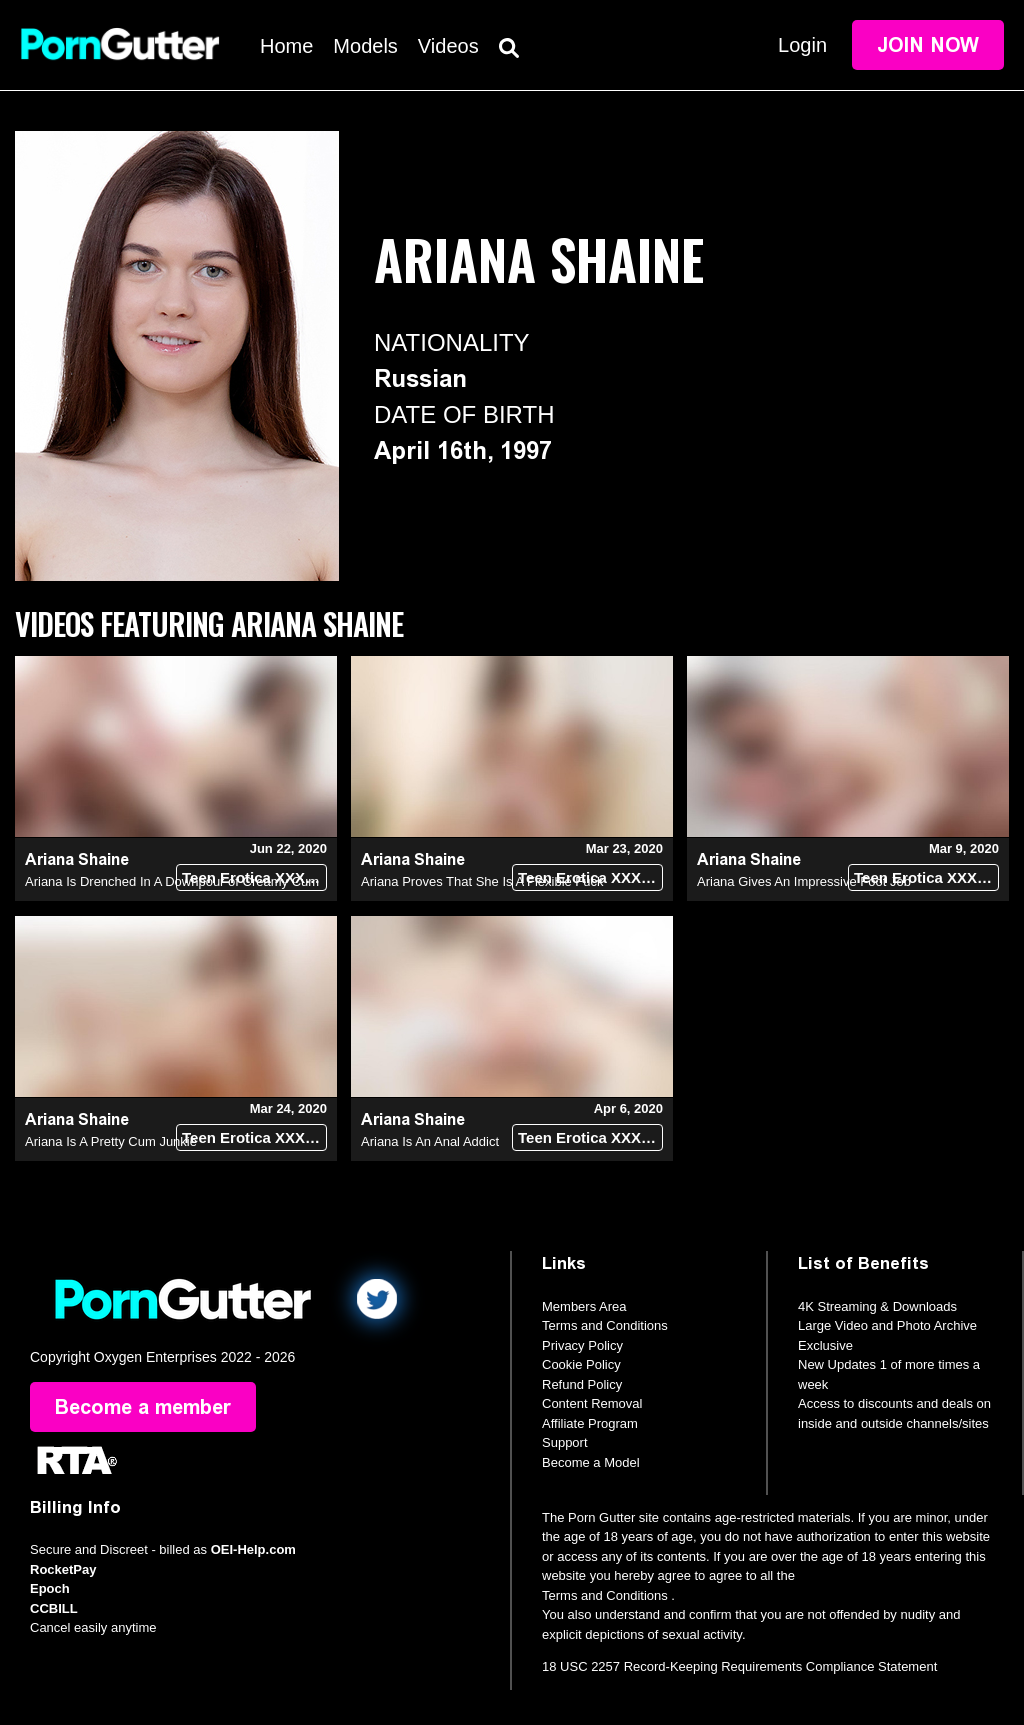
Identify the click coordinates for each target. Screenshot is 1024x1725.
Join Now (928, 45)
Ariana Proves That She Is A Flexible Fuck (482, 881)
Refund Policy (582, 1384)
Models (365, 46)
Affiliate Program (590, 1423)
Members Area (584, 1306)
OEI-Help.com (253, 1549)
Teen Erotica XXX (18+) (254, 877)
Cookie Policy (581, 1364)
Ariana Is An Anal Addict (430, 1141)
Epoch (50, 1588)
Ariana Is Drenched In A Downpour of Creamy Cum (172, 881)
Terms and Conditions (605, 1325)
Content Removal (592, 1403)
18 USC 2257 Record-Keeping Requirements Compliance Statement (739, 1666)
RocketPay (63, 1569)
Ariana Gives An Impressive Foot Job (804, 881)
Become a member (143, 1407)
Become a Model (591, 1462)
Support (565, 1442)
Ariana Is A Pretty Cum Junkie (111, 1141)
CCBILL (54, 1608)
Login (802, 45)
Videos (448, 46)
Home (286, 46)
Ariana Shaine (77, 859)
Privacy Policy (582, 1345)
